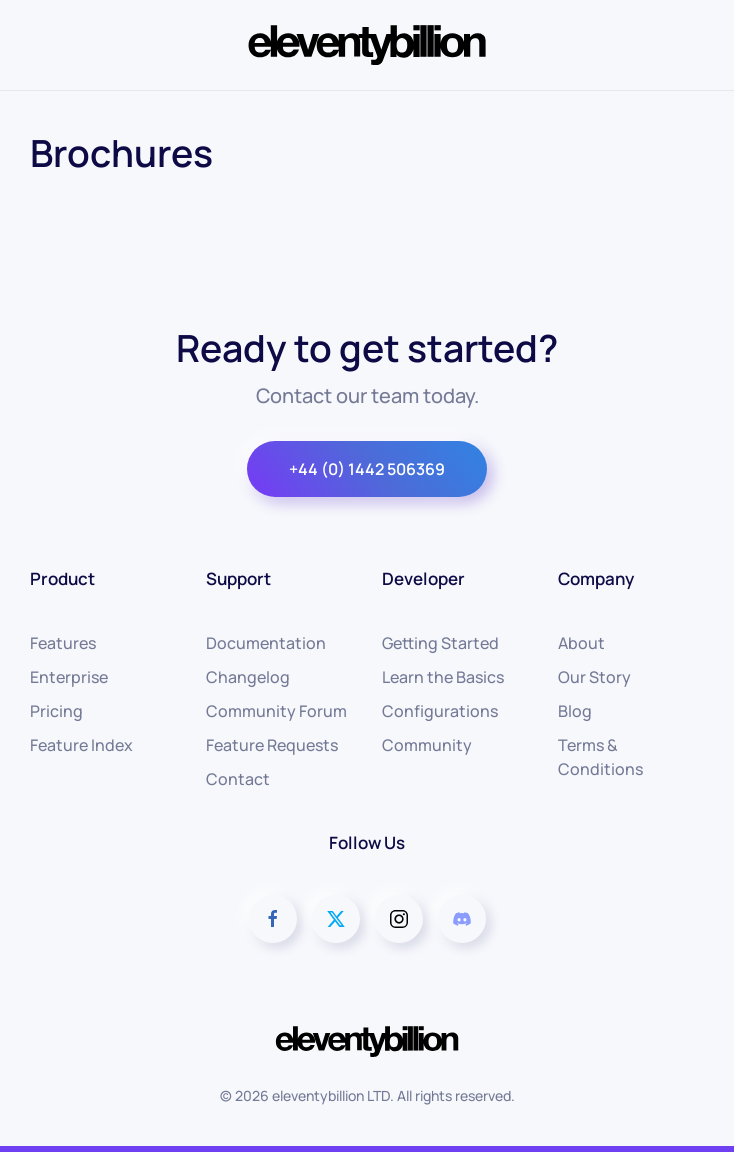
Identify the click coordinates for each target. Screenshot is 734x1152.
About (581, 643)
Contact (238, 779)
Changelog (248, 677)
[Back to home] (367, 45)
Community (427, 745)
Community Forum (276, 711)
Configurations (440, 711)
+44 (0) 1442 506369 (367, 469)
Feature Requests (272, 745)
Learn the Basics (443, 677)
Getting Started (440, 643)
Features (63, 643)
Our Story (594, 677)
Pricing (56, 711)
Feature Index (81, 745)
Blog (575, 711)
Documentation (266, 643)
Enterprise (69, 677)
